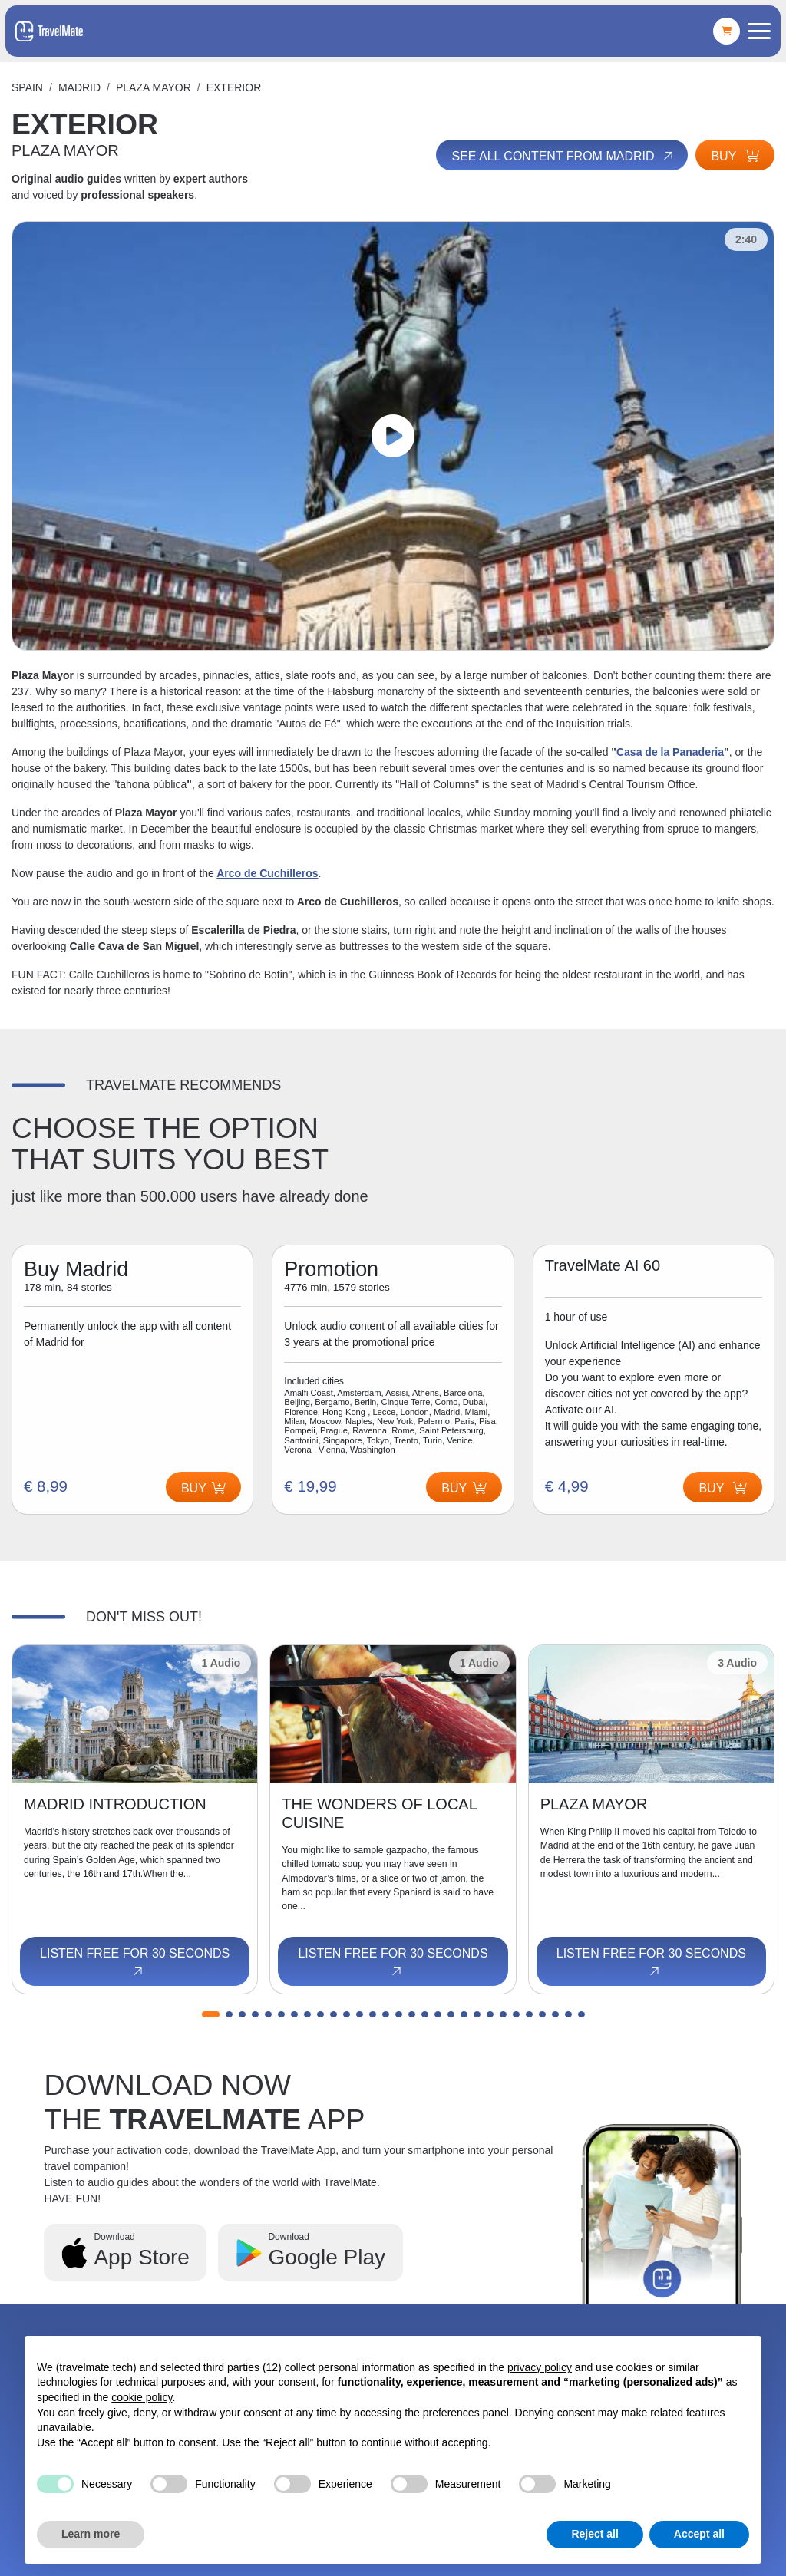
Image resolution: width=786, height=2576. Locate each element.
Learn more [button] (90, 2534)
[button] (211, 2014)
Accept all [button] (699, 2534)
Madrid (79, 87)
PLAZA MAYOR (153, 87)
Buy (735, 156)
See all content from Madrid (563, 156)
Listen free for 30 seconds (135, 1963)
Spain (27, 87)
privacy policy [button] (539, 2367)
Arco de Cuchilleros (267, 873)
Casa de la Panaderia (670, 752)
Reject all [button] (594, 2534)
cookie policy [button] (141, 2397)
